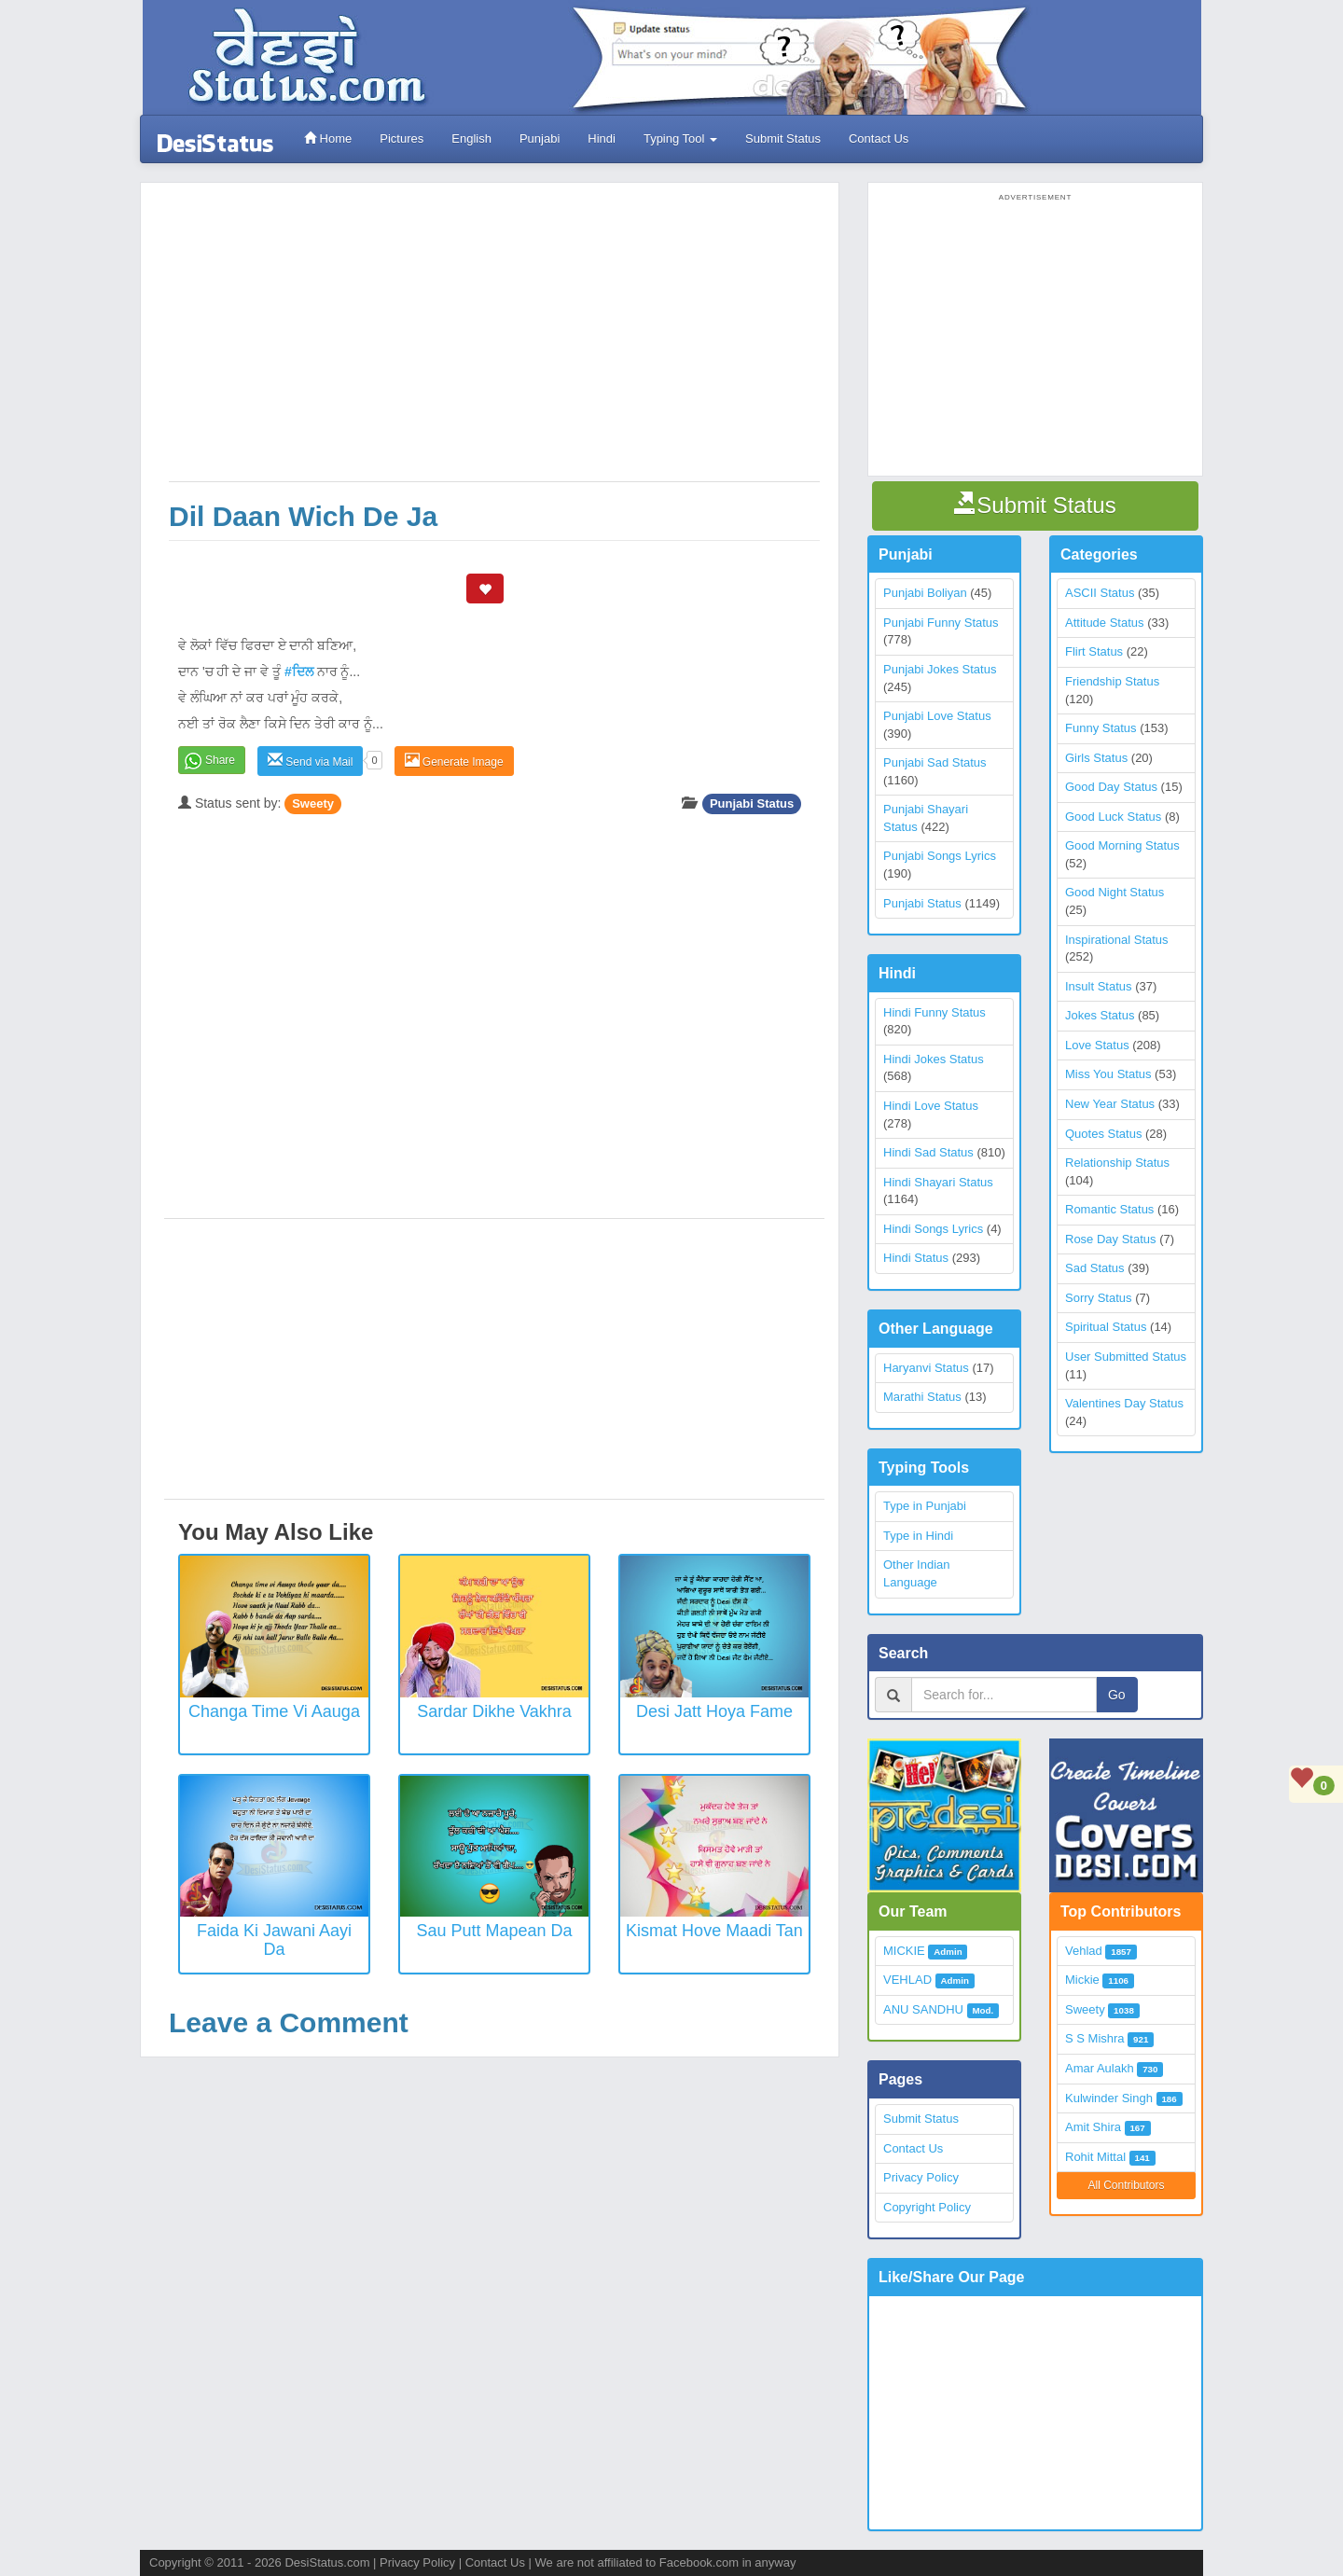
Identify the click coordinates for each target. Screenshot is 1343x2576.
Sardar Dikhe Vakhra (494, 1711)
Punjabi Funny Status (941, 623)
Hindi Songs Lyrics (933, 1229)
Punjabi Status (752, 803)
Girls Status (1096, 758)
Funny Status (1101, 728)
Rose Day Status (1110, 1239)
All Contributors (1125, 2185)
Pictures (401, 138)
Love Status (1097, 1045)
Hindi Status (915, 1258)
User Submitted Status (1125, 1357)
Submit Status (783, 138)
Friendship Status (1112, 681)
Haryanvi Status (926, 1368)
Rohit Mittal (1095, 2157)
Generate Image (454, 761)
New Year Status (1110, 1104)
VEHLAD (907, 1980)
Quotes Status (1103, 1134)
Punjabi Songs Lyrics (939, 856)
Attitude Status (1104, 623)
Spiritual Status (1105, 1327)
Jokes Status (1099, 1015)
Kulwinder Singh (1109, 2098)
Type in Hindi (918, 1536)
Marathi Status (922, 1397)
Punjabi (539, 138)
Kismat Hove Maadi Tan (714, 1930)
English (471, 138)
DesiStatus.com (326, 2562)
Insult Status (1098, 986)
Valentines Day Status (1124, 1403)
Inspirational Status (1117, 940)
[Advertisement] (494, 341)
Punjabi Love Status (937, 716)
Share (220, 760)
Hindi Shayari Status (938, 1182)
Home (328, 138)
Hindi (602, 138)
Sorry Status (1098, 1298)
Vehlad (1083, 1951)
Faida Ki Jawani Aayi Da (274, 1940)
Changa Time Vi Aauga (274, 1711)
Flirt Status (1094, 651)
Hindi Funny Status (934, 1012)
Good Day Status (1111, 787)
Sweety (313, 803)
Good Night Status (1114, 892)
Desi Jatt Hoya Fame (714, 1711)
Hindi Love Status (930, 1106)
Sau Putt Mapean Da (494, 1930)
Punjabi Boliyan (925, 593)
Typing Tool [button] (680, 138)
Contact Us (878, 138)
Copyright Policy (927, 2207)
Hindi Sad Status (928, 1152)
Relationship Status (1117, 1163)
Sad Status (1095, 1268)
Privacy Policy (921, 2177)
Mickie (1082, 1980)
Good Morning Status (1122, 845)
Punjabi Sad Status (935, 762)
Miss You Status (1108, 1074)
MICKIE (904, 1951)
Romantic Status (1109, 1209)
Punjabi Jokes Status (939, 669)
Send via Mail (310, 761)
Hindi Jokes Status (933, 1059)
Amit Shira (1093, 2127)
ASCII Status (1099, 593)
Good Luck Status (1113, 817)
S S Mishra (1095, 2038)
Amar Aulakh (1099, 2068)
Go (1117, 1694)
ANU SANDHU (923, 2009)
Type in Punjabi (924, 1506)
